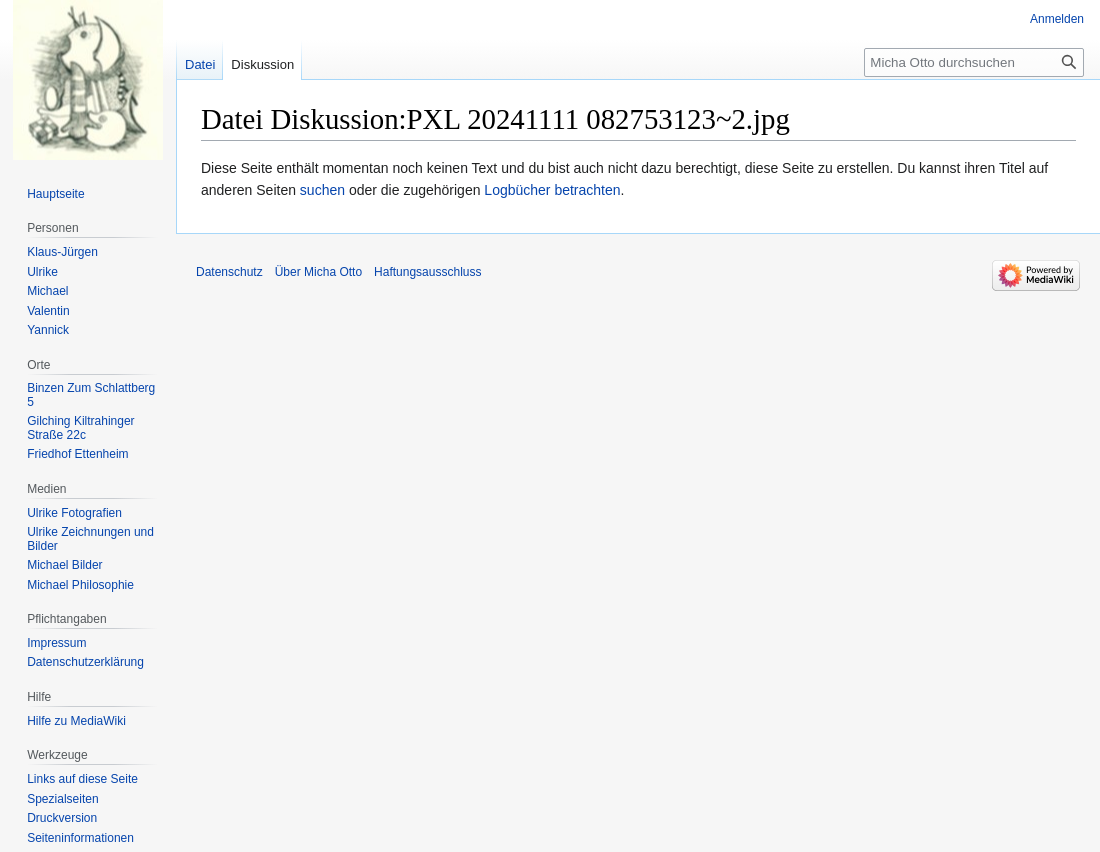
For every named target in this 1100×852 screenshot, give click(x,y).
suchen (322, 190)
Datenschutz (229, 272)
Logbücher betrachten (552, 190)
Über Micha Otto (318, 272)
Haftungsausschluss (427, 272)
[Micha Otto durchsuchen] (974, 62)
